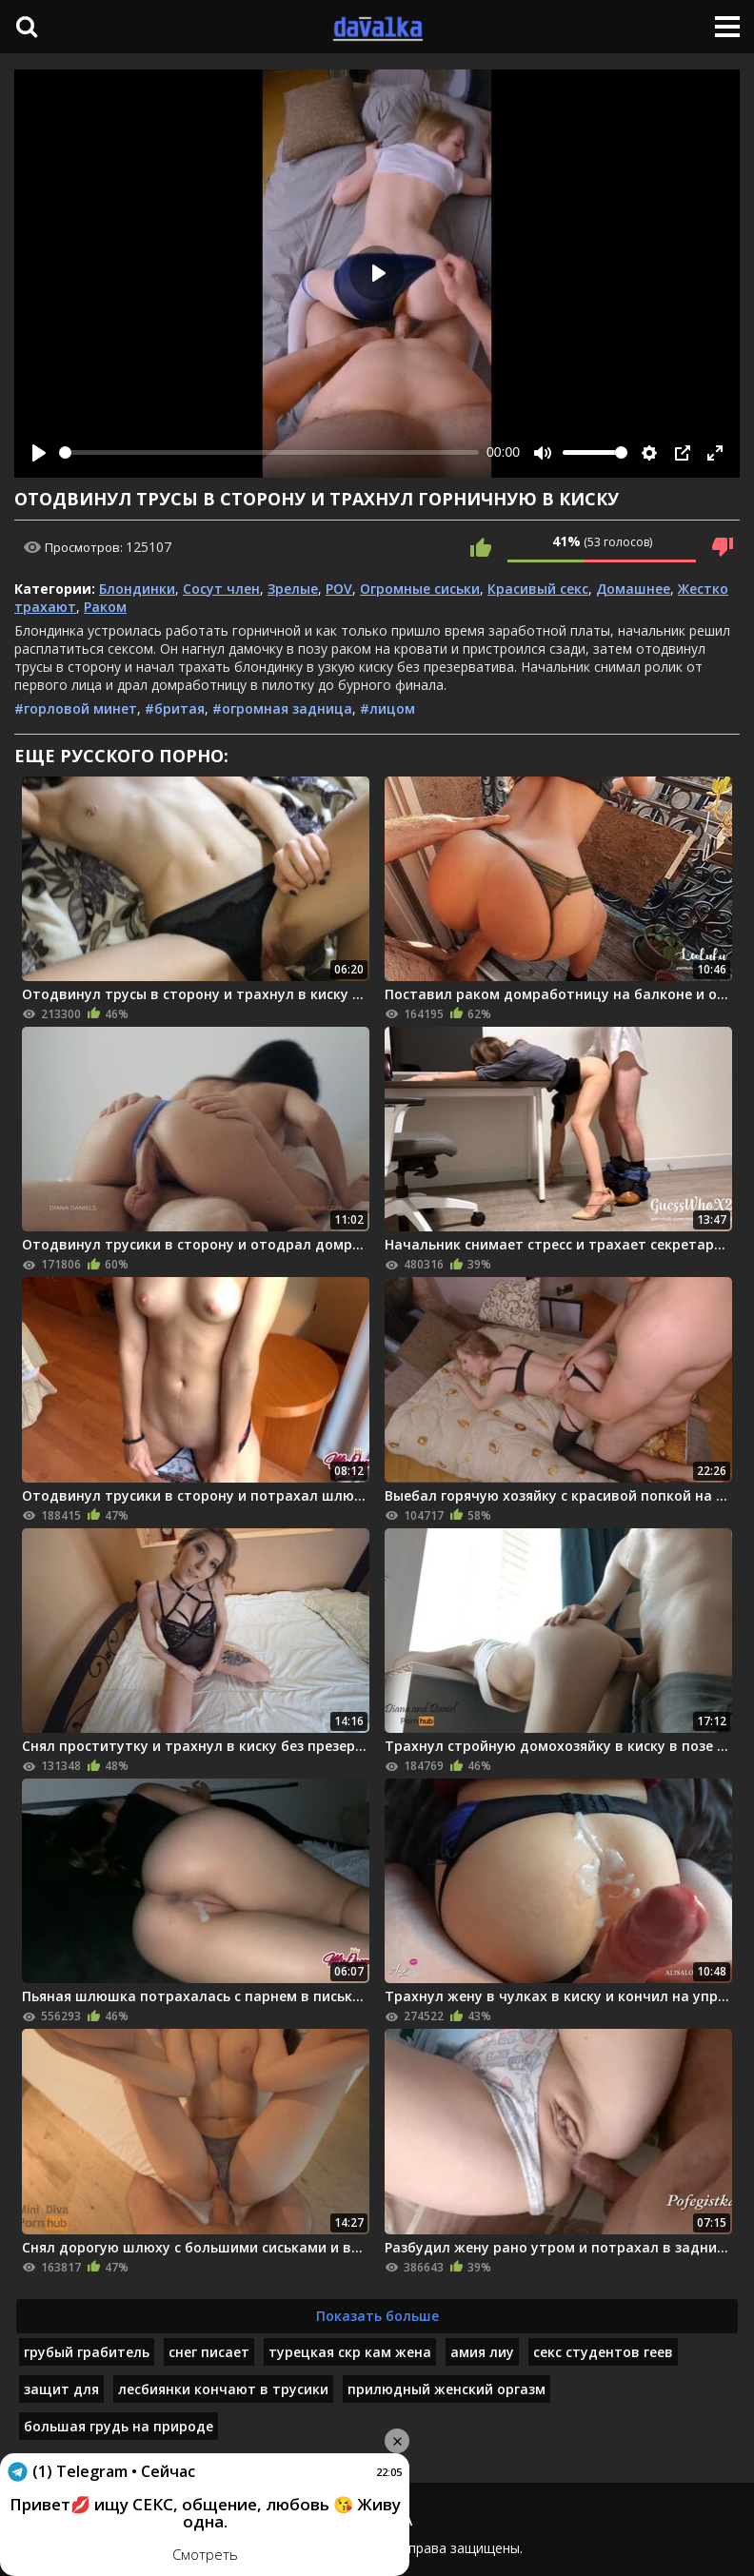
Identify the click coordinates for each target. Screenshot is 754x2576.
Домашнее (633, 589)
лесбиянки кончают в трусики (223, 2389)
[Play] (39, 453)
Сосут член (221, 589)
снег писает (209, 2352)
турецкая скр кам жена (349, 2352)
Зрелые (293, 589)
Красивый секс (537, 589)
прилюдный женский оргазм (446, 2389)
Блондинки (137, 589)
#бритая (175, 708)
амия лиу (482, 2352)
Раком (105, 607)
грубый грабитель (86, 2352)
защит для (61, 2389)
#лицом (387, 708)
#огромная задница (282, 708)
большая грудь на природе (118, 2426)
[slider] (269, 452)
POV (339, 589)
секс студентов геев (603, 2352)
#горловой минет (75, 708)
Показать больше (377, 2316)
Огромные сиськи (420, 589)
